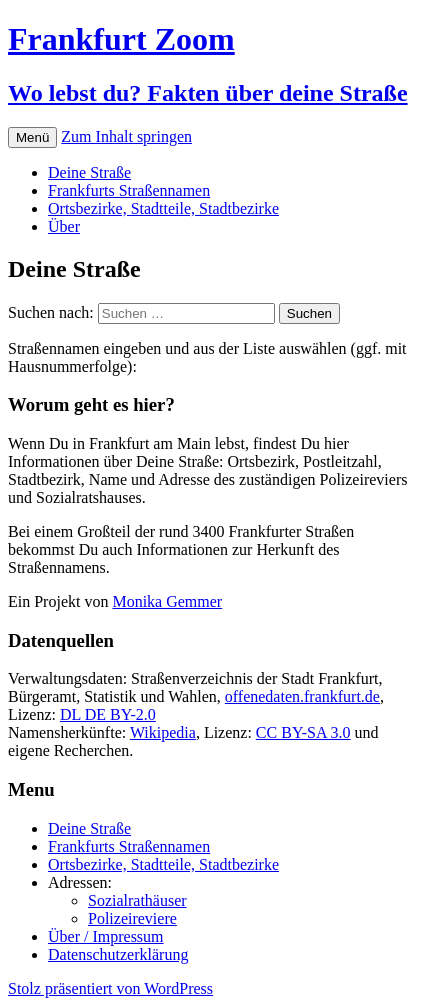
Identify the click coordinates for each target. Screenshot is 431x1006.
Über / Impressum (106, 936)
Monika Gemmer (167, 601)
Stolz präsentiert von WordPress (110, 988)
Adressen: (80, 882)
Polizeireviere (132, 918)
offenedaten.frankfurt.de (302, 696)
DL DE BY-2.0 (108, 714)
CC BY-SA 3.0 (303, 732)
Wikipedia (163, 732)
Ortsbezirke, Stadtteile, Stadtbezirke (163, 208)
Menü (32, 137)
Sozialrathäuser (137, 900)
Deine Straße (89, 172)
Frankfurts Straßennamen (129, 190)
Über (64, 226)
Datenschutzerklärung (118, 954)
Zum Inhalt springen (126, 136)
